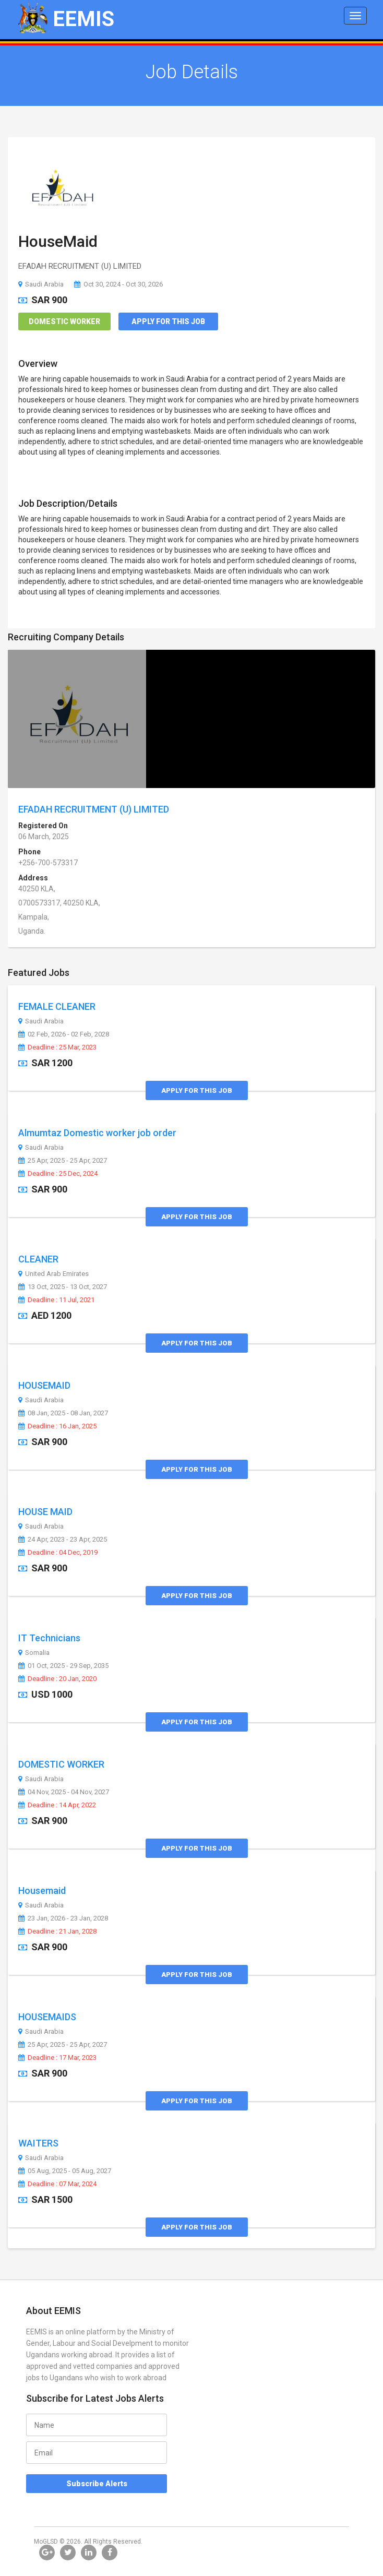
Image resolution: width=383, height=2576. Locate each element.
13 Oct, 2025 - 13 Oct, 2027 (62, 1287)
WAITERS (38, 2143)
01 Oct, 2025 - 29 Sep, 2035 (63, 1665)
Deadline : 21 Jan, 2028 (57, 1931)
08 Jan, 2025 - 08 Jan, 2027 (63, 1413)
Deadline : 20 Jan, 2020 (57, 1679)
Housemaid (42, 1890)
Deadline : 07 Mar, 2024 (57, 2184)
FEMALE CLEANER (56, 1006)
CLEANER (38, 1259)
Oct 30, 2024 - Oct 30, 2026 (118, 284)
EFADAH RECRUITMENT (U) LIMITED (93, 809)
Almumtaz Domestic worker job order (97, 1132)
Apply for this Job (168, 321)
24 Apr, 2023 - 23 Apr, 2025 (62, 1539)
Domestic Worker (64, 321)
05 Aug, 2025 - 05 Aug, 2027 (64, 2171)
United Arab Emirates (53, 1274)
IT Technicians (49, 1637)
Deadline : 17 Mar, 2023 (57, 2057)
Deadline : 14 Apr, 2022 (57, 1805)
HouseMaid (58, 241)
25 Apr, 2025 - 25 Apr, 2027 (62, 1160)
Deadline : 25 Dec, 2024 (58, 1173)
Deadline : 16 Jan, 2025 (57, 1426)
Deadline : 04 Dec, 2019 (58, 1552)
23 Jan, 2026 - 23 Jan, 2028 (63, 1918)
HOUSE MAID (45, 1511)
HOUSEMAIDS (47, 2016)
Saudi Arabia (41, 284)
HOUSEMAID (44, 1385)
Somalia (34, 1652)
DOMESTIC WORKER (61, 1764)
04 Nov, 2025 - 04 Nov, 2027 (63, 1792)
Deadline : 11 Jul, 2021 (56, 1300)
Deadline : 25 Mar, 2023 (57, 1047)
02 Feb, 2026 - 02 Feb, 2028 (63, 1034)
